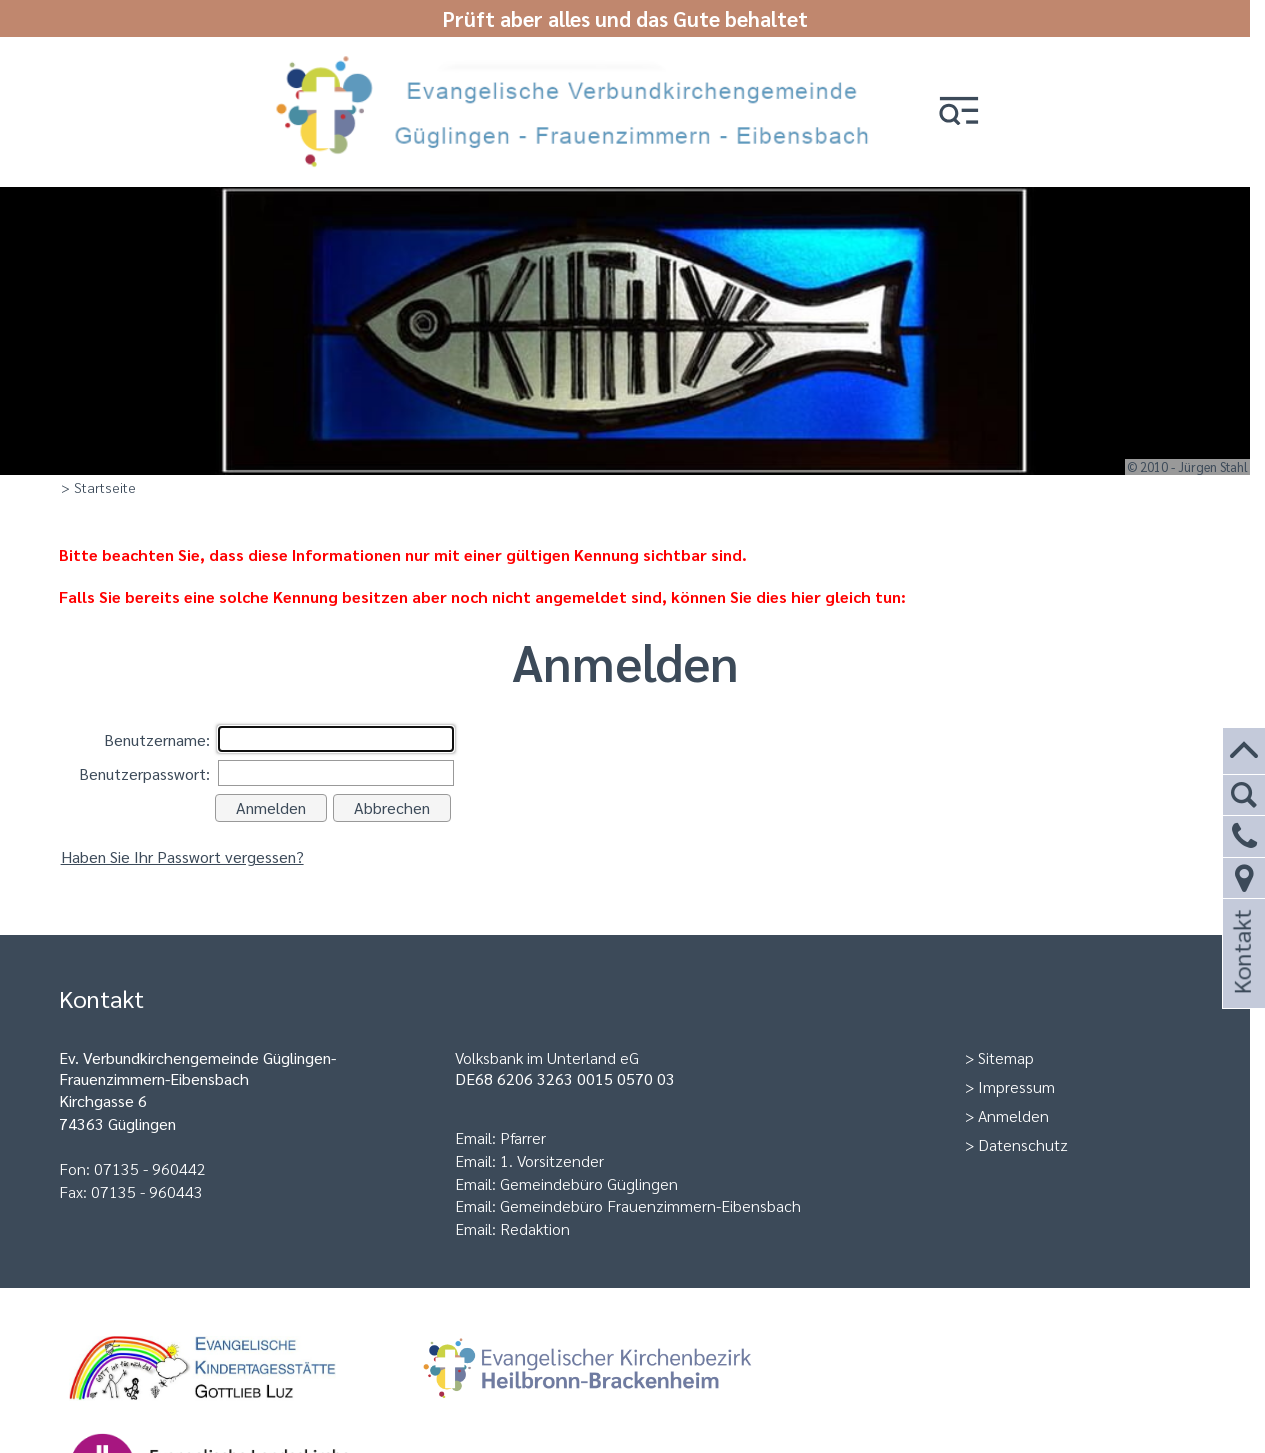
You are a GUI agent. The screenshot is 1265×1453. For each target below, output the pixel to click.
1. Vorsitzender (552, 1160)
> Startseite (98, 487)
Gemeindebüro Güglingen (589, 1183)
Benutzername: (157, 739)
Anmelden (1013, 1115)
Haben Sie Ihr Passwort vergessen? (182, 856)
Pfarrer (523, 1137)
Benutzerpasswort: (144, 773)
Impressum (1016, 1086)
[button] (959, 112)
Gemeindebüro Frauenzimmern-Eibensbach (650, 1205)
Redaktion (535, 1228)
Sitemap (1006, 1057)
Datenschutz (1023, 1144)
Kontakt (1241, 978)
